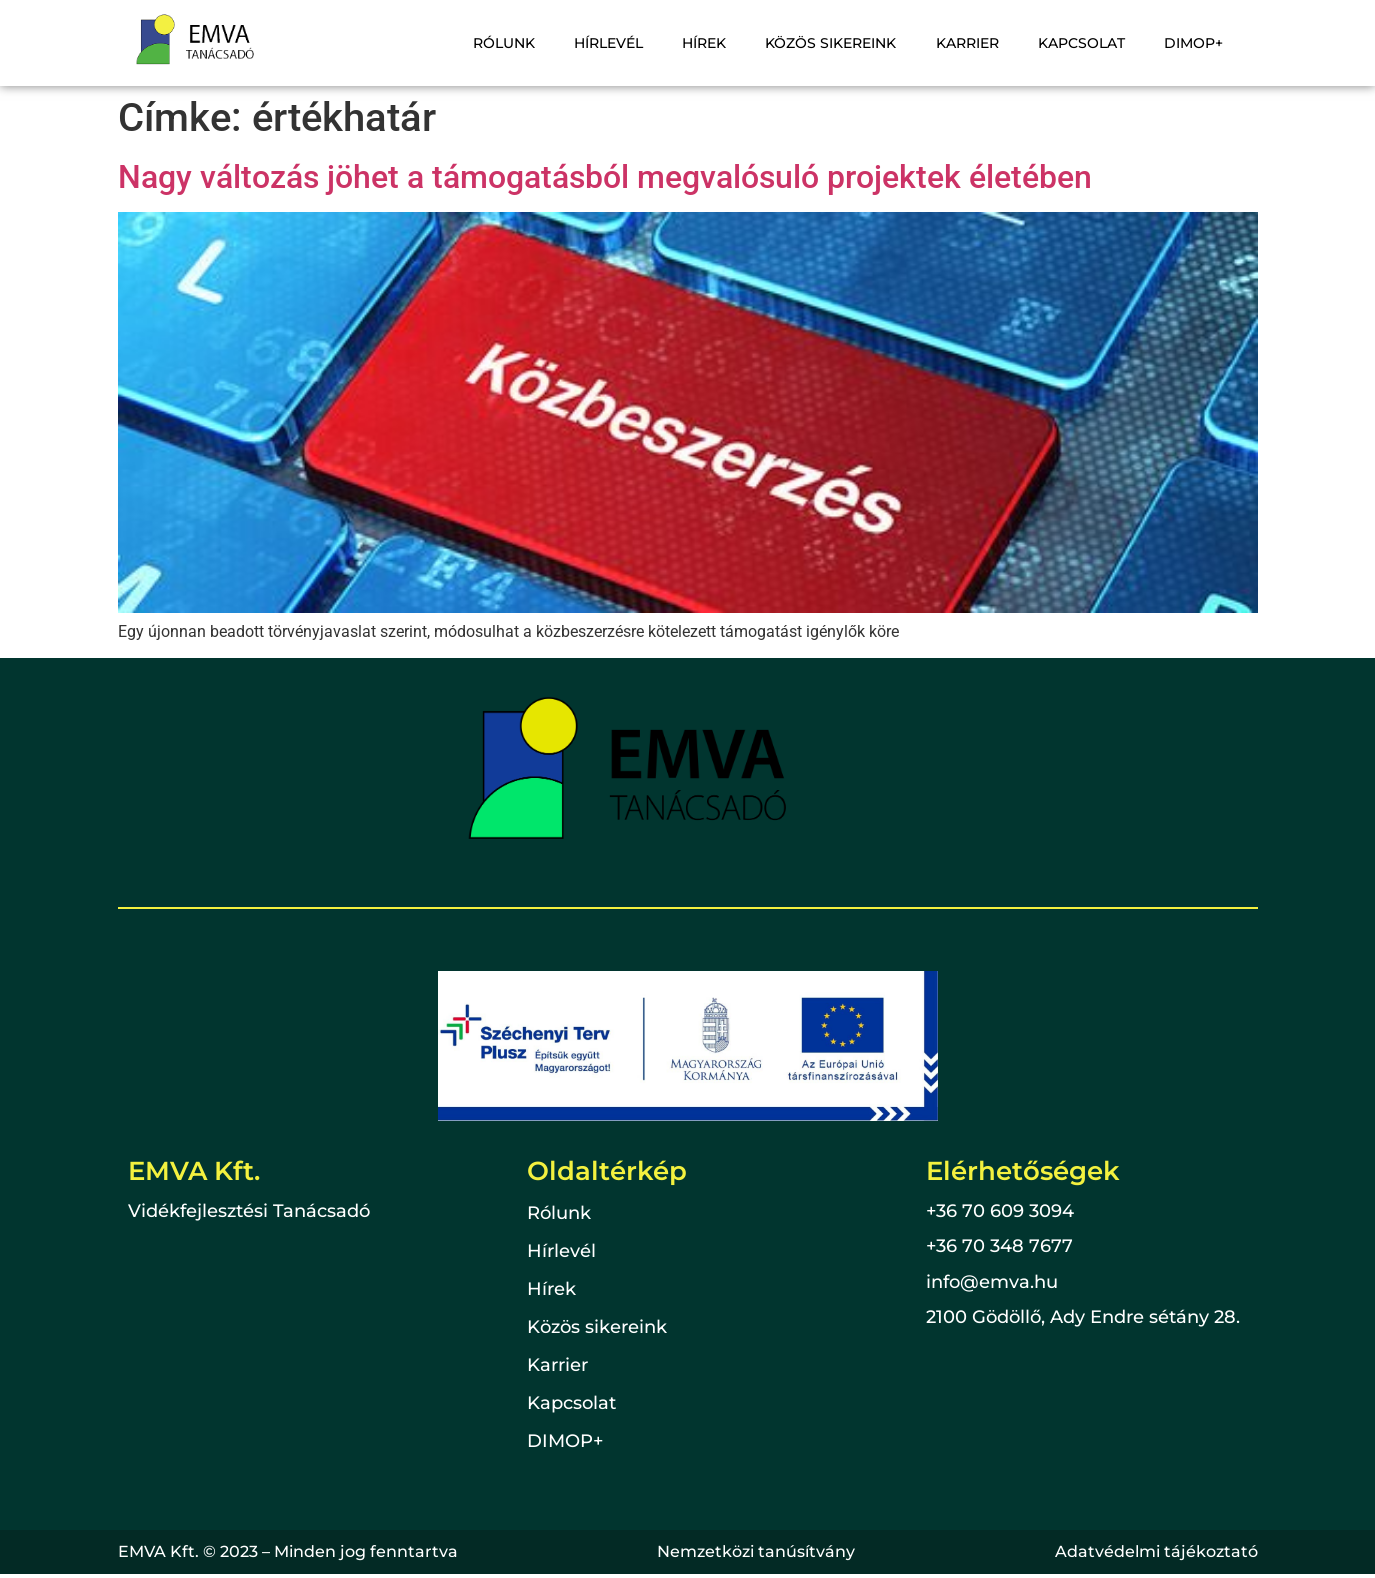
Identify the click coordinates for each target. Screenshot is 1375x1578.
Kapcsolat (1086, 43)
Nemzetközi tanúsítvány (756, 1551)
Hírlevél (626, 43)
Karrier (975, 43)
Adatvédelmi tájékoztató (1156, 1551)
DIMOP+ (1195, 43)
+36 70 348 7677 (999, 1246)
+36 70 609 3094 (1000, 1211)
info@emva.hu (992, 1282)
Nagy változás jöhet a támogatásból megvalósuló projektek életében (605, 177)
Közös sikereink (842, 43)
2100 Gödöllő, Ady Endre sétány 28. (1083, 1317)
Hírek (719, 43)
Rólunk (525, 43)
